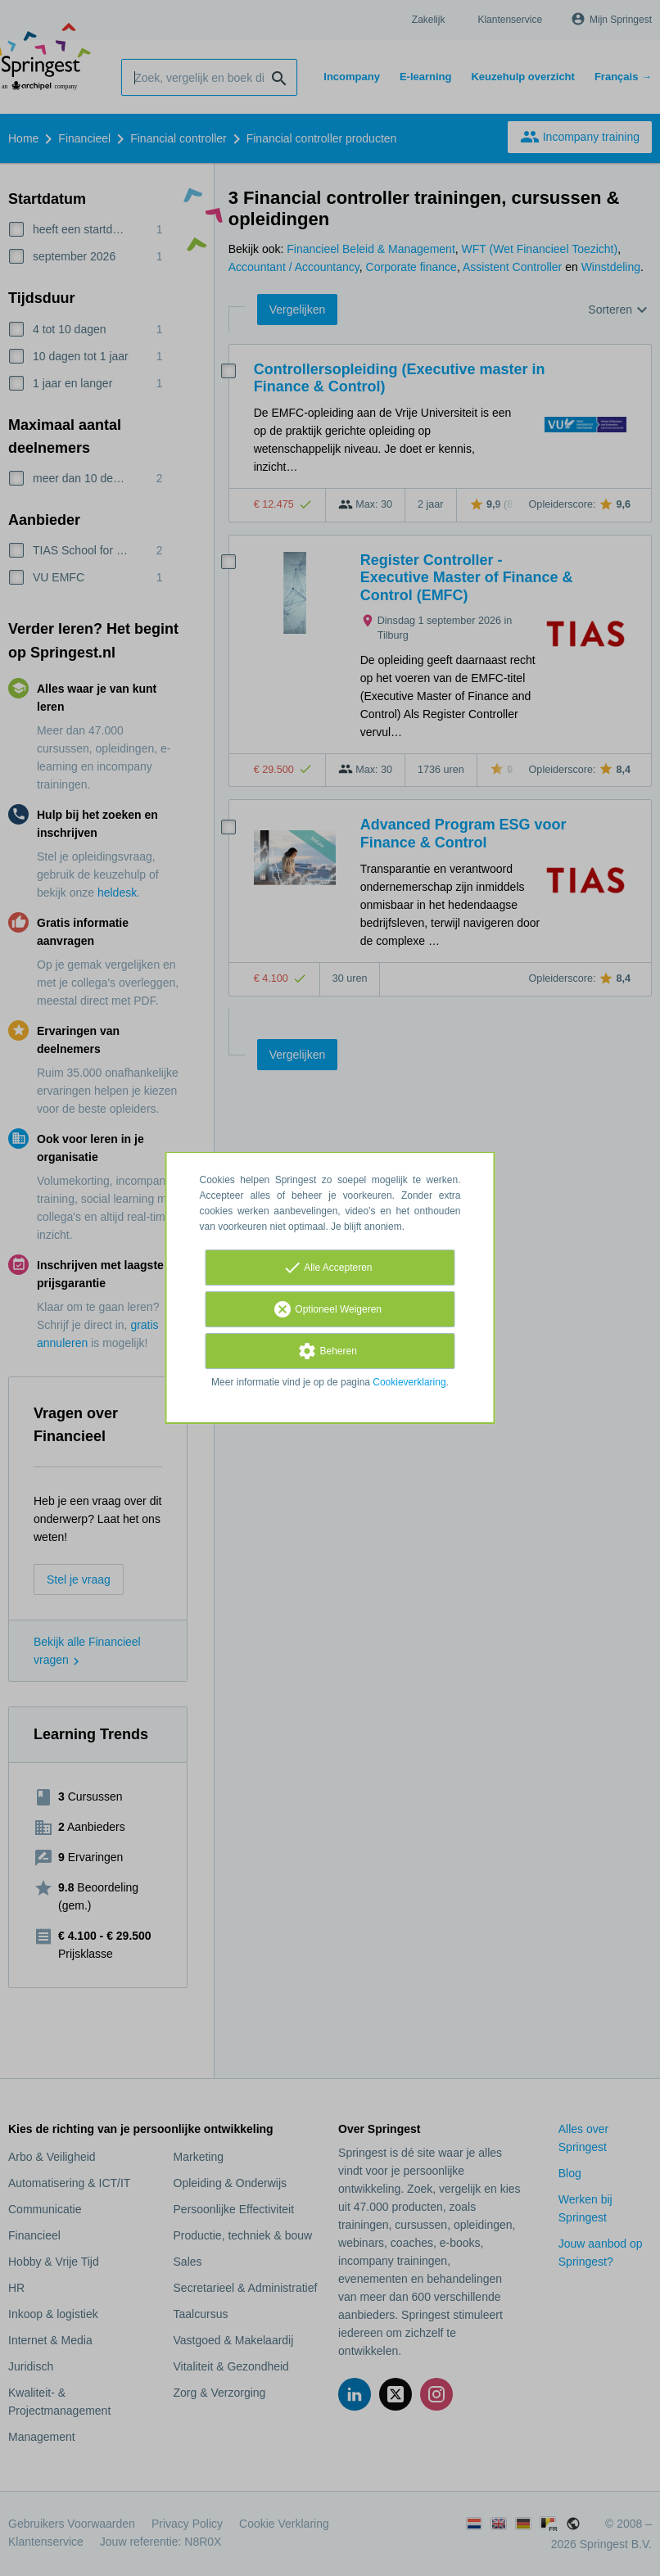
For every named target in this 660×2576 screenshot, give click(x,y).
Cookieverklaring (409, 1382)
